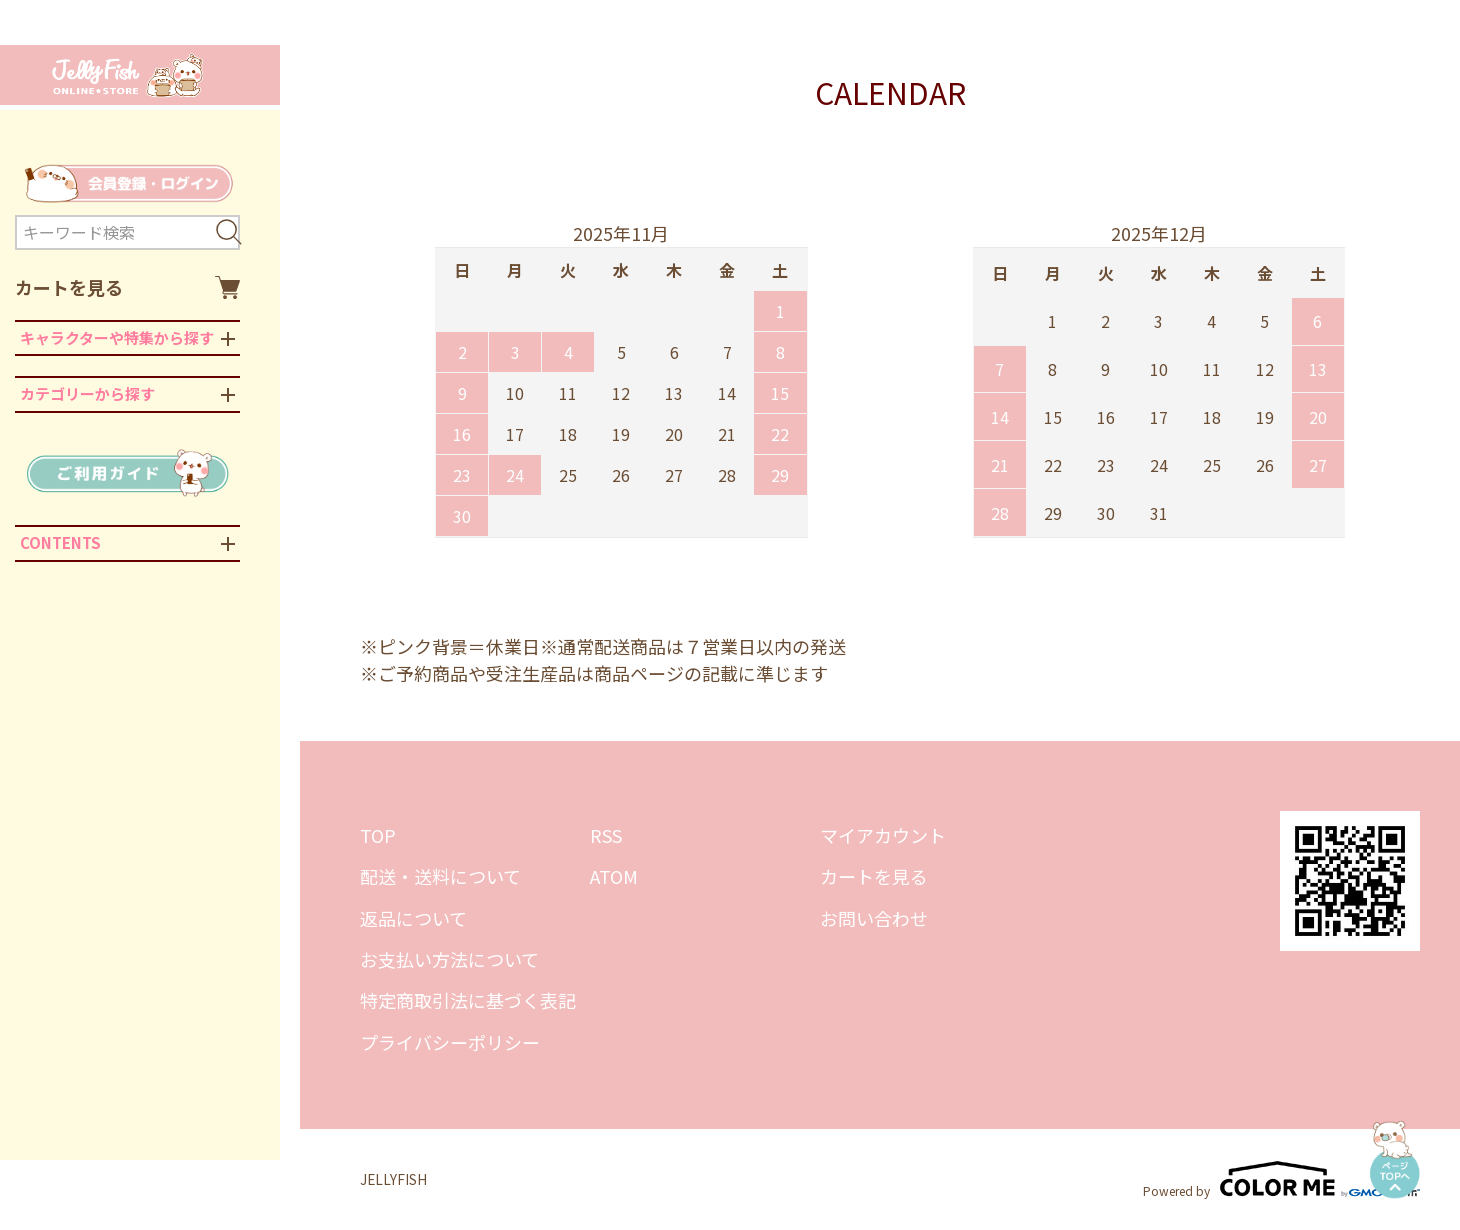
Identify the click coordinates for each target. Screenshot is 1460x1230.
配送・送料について (440, 876)
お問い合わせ (874, 918)
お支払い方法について (449, 959)
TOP (378, 835)
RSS (606, 835)
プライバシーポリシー (450, 1042)
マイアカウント (883, 835)
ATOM (614, 876)
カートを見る (127, 287)
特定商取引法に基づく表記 (468, 1000)
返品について (413, 918)
